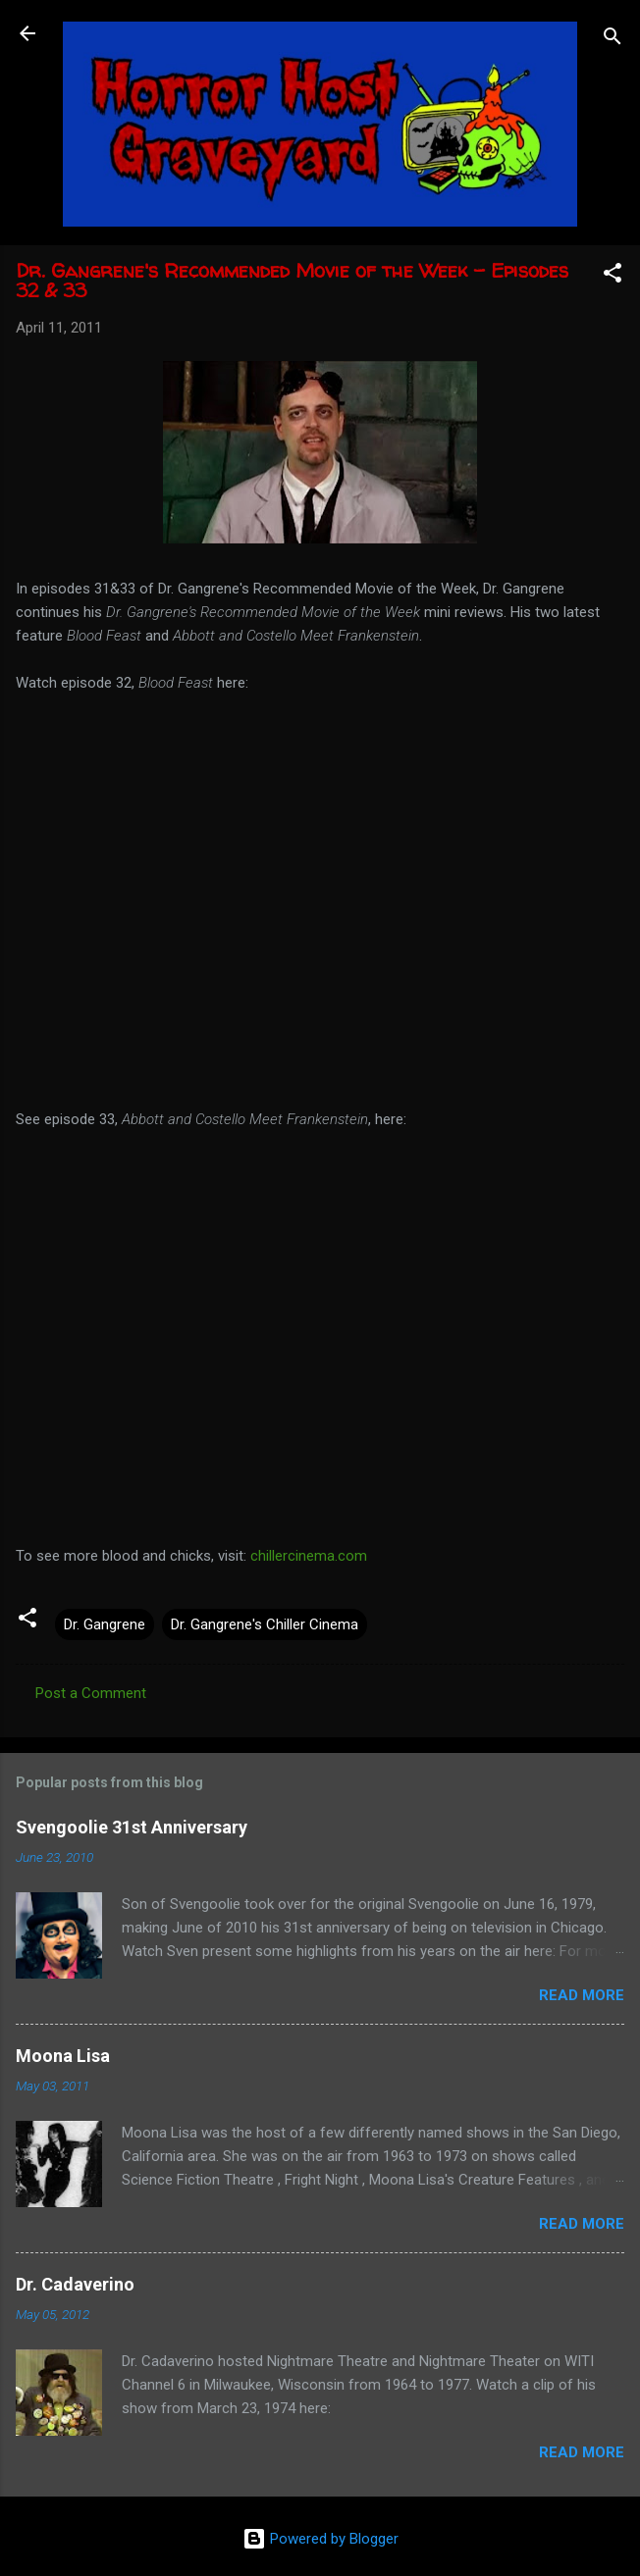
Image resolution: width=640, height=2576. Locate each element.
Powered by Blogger (320, 2539)
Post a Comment (90, 1693)
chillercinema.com (308, 1556)
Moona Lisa (63, 2055)
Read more (581, 1995)
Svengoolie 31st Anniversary (131, 1827)
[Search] (612, 40)
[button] (612, 276)
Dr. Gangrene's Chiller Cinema (264, 1624)
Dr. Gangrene (104, 1624)
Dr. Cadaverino (75, 2284)
